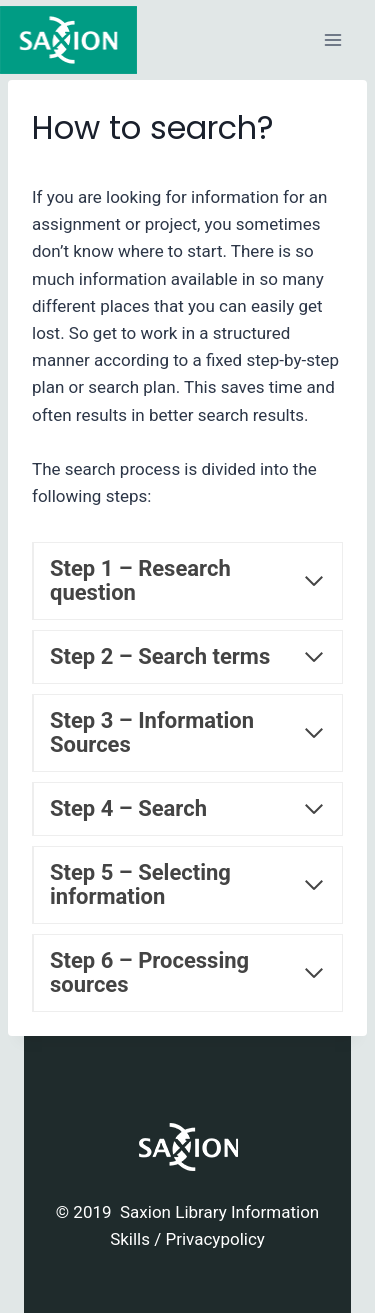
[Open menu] (332, 39)
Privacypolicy (214, 1239)
